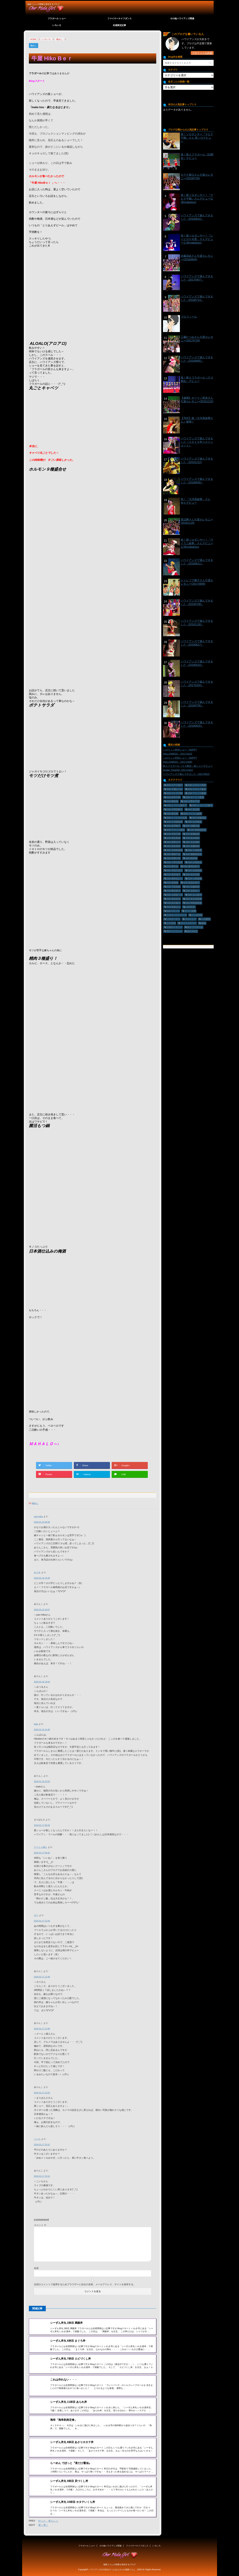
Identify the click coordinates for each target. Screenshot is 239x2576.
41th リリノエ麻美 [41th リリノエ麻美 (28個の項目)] (197, 793)
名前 (36, 2268)
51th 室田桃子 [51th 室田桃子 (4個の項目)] (173, 874)
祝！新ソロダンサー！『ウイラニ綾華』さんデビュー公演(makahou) (197, 543)
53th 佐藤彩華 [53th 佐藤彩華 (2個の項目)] (192, 886)
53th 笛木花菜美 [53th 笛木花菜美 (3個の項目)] (194, 899)
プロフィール (189, 316)
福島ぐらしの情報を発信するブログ (119, 2564)
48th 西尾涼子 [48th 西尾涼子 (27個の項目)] (173, 842)
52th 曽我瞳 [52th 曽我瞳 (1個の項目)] (172, 882)
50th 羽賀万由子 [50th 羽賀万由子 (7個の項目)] (175, 870)
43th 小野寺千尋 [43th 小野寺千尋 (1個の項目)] (191, 801)
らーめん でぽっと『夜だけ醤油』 (70, 2463)
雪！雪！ (43, 2525)
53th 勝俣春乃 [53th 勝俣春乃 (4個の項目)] (173, 890)
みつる (37, 1572)
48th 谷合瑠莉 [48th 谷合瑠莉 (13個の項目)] (192, 842)
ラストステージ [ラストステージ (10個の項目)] (188, 923)
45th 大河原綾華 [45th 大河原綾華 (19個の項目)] (175, 822)
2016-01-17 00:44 (42, 1825)
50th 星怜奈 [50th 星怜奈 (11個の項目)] (172, 866)
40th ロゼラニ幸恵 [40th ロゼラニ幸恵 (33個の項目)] (197, 785)
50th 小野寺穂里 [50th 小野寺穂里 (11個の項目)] (175, 862)
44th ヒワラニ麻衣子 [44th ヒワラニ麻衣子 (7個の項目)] (177, 805)
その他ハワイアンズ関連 (182, 18)
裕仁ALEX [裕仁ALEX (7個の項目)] (192, 931)
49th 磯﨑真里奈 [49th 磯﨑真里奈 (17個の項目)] (194, 854)
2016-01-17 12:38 (42, 1977)
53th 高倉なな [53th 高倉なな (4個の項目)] (173, 907)
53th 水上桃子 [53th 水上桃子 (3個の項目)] (195, 895)
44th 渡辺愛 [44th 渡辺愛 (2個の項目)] (193, 809)
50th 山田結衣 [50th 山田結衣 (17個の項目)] (195, 862)
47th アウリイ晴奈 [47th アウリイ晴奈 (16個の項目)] (176, 830)
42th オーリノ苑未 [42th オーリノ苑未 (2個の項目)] (195, 797)
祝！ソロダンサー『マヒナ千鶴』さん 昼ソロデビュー (197, 138)
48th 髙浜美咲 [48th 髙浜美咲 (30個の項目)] (173, 846)
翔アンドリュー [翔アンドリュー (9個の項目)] (174, 931)
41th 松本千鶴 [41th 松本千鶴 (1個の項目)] (173, 797)
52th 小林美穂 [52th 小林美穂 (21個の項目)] (195, 878)
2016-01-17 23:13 (42, 2176)
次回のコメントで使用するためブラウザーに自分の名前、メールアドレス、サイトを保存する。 (85, 2284)
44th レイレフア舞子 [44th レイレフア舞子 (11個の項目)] (202, 805)
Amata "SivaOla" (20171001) (178, 770)
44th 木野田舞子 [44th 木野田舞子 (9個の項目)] (175, 809)
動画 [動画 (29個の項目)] (203, 923)
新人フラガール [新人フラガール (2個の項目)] (195, 927)
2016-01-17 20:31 (42, 2144)
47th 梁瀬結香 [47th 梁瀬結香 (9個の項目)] (192, 834)
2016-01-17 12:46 (42, 2029)
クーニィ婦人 (40, 1847)
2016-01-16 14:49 (42, 1578)
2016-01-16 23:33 (42, 1781)
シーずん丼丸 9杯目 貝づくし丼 (69, 2481)
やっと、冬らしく (48, 2520)
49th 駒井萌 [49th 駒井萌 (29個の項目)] (191, 858)
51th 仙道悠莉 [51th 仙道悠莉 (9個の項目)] (195, 870)
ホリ (36, 1915)
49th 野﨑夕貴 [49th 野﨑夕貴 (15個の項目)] (173, 858)
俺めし (35, 1503)
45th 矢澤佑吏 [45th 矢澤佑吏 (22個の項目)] (195, 822)
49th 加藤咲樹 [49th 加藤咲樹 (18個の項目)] (192, 846)
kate (36, 1724)
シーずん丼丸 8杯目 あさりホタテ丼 (72, 2442)
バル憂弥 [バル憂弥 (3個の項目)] (205, 919)
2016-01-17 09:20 (42, 1853)
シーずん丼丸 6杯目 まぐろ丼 (68, 2340)
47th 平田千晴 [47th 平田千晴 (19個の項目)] (173, 834)
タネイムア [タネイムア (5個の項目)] (190, 919)
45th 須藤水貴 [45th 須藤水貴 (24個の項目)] (192, 826)
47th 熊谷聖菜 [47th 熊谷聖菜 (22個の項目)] (173, 838)
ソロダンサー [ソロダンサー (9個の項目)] (173, 919)
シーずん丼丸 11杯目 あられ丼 (68, 2401)
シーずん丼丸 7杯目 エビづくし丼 (70, 2358)
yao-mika (38, 1516)
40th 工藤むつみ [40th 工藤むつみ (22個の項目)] (175, 789)
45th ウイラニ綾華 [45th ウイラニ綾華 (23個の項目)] (192, 813)
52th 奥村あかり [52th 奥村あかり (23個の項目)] (175, 878)
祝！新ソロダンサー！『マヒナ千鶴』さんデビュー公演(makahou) (197, 199)
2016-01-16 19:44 (42, 1682)
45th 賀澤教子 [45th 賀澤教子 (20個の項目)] (173, 826)
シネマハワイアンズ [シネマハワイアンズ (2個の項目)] (176, 915)
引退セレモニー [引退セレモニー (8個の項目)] (174, 927)
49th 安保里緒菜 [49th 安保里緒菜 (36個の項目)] (175, 850)
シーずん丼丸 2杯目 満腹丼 (66, 2322)
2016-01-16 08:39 (42, 1522)
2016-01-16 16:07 (42, 1609)
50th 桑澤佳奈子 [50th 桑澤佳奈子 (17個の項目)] (191, 866)
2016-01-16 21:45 (42, 1729)
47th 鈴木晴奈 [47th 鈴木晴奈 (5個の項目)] (192, 838)
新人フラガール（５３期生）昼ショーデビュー (188, 766)
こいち (37, 2139)
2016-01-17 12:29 (42, 1921)
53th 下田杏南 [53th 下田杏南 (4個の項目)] (173, 886)
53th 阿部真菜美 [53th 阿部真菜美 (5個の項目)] (194, 903)
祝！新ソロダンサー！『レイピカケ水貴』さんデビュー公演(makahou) (197, 239)
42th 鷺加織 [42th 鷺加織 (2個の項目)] (172, 801)
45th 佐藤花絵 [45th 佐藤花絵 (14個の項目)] (199, 817)
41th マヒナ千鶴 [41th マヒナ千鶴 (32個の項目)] (175, 793)
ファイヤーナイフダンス (119, 18)
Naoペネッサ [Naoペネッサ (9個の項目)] (173, 911)
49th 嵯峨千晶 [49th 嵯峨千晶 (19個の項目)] (173, 854)
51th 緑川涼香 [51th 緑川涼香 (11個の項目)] (192, 874)
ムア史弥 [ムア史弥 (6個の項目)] (171, 923)
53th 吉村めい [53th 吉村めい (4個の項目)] (192, 890)
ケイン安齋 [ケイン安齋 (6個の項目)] (190, 911)
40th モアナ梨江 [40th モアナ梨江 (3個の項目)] (175, 785)
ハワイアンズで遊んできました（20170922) (186, 774)
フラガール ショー (57, 18)
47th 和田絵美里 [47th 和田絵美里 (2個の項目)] (198, 830)
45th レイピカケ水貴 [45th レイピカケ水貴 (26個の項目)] (177, 817)
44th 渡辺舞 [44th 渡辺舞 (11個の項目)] (172, 813)
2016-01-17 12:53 (42, 2093)
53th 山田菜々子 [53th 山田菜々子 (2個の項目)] (175, 895)
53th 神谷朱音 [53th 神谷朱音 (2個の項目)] (173, 899)
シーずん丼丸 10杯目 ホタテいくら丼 (72, 2501)
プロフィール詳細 (202, 53)
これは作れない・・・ (63, 2379)
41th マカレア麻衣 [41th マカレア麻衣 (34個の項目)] (197, 789)
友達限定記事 (119, 25)
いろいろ (56, 25)
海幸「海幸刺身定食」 (63, 2419)
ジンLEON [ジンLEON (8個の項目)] (197, 915)
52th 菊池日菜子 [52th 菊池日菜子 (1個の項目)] (191, 882)
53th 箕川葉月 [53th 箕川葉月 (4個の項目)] (173, 903)
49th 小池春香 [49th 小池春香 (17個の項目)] (195, 850)
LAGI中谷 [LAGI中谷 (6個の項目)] (190, 907)
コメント (40, 2225)
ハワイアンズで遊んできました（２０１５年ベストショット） (197, 442)
